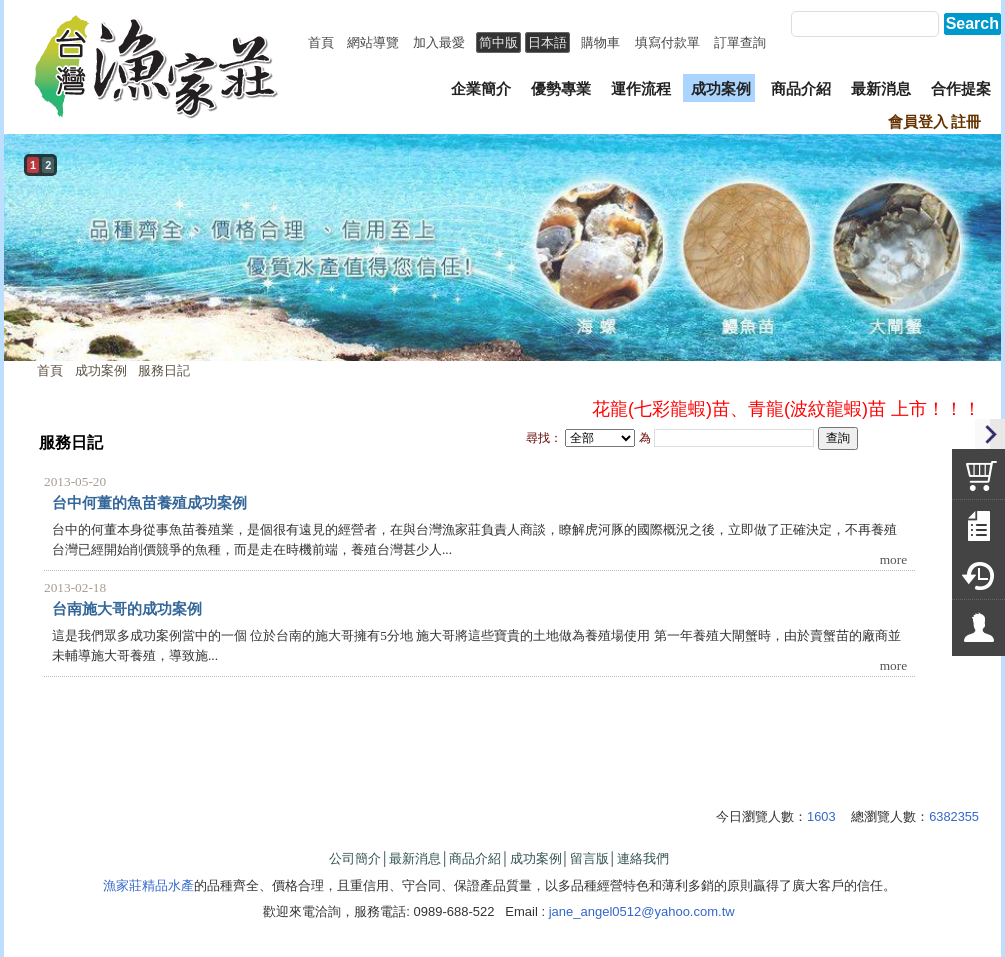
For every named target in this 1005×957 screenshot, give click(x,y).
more (893, 559)
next (981, 268)
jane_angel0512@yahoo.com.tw (642, 911)
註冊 (966, 122)
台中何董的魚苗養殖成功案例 (149, 503)
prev (24, 268)
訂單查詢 (740, 42)
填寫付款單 (667, 42)
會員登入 (918, 122)
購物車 (600, 42)
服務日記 (164, 370)
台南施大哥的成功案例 (127, 609)
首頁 (50, 370)
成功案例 (101, 370)
